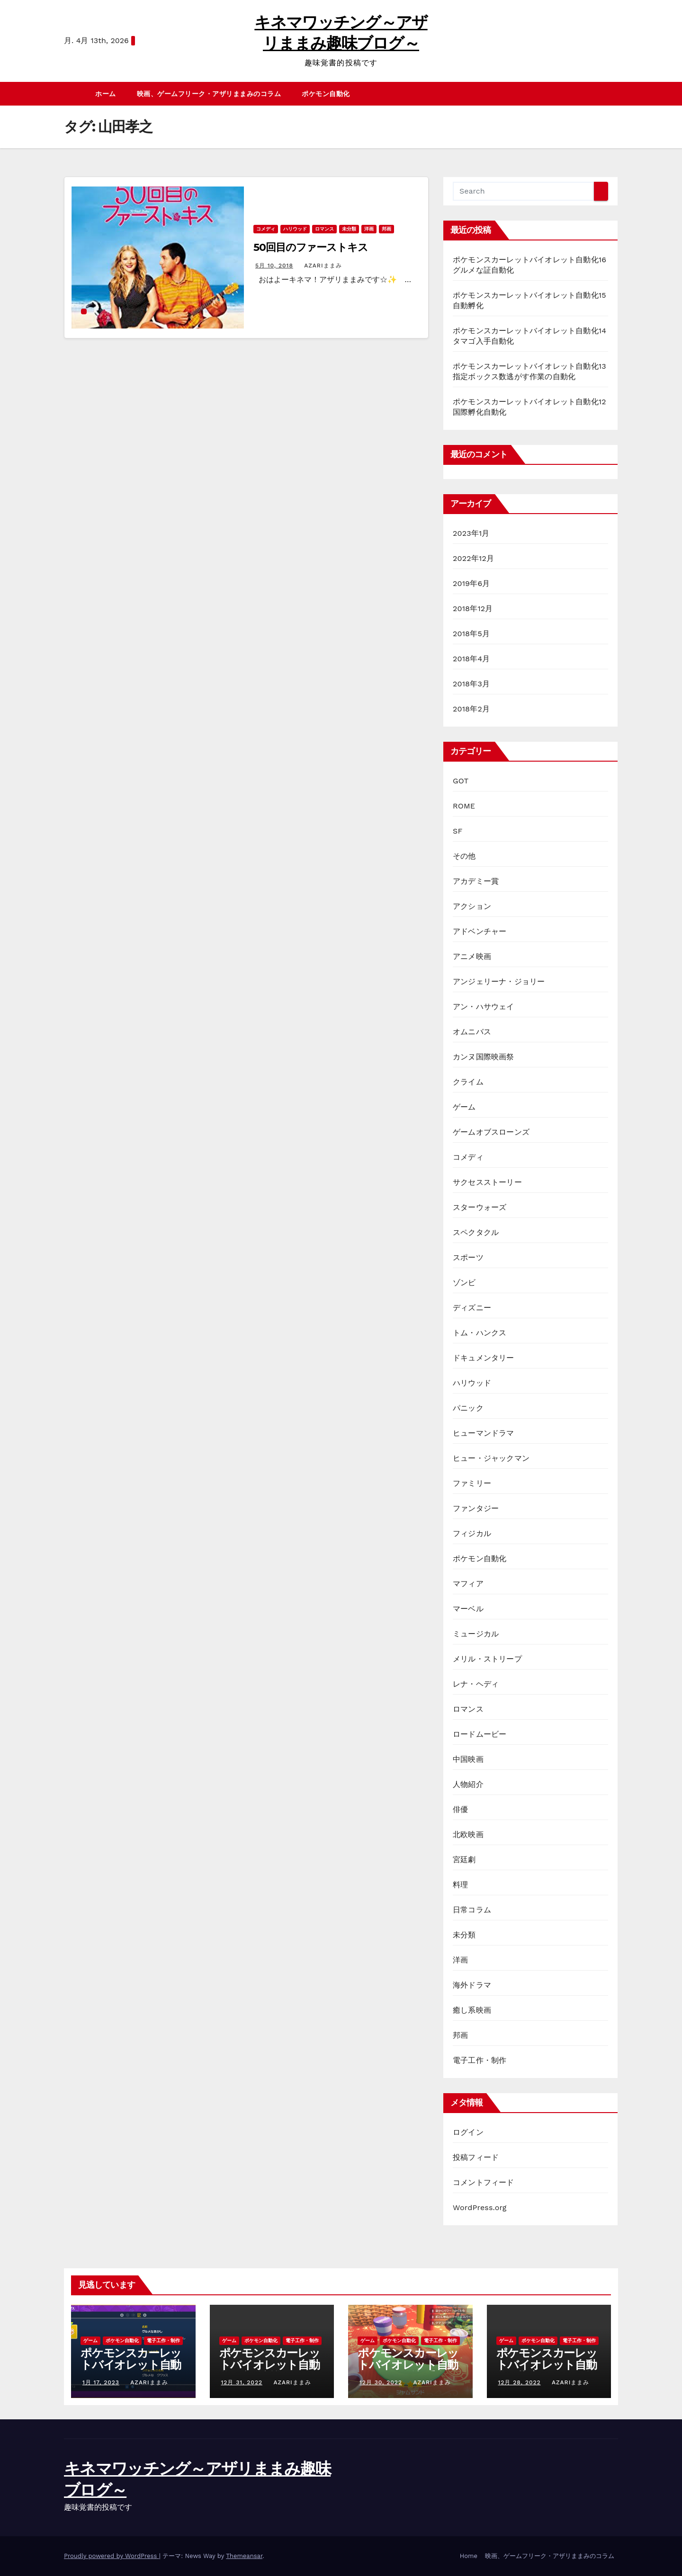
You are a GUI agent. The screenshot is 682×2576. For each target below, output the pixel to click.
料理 (460, 1884)
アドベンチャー (479, 931)
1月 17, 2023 (100, 2382)
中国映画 (468, 1759)
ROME (464, 805)
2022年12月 (473, 558)
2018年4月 (471, 658)
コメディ (265, 228)
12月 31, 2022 (241, 2382)
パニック (468, 1407)
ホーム (105, 93)
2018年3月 (471, 683)
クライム (468, 1081)
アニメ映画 (472, 956)
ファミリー (472, 1483)
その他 (464, 856)
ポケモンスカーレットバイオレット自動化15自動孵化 (269, 2364)
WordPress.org (480, 2207)
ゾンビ (464, 1282)
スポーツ (468, 1257)
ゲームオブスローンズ (491, 1132)
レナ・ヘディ (476, 1683)
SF (457, 830)
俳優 (460, 1809)
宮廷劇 (464, 1859)
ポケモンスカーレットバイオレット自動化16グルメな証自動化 (131, 2370)
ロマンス (324, 228)
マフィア (468, 1583)
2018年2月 (471, 708)
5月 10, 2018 (274, 265)
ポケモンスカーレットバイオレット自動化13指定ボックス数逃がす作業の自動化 (546, 2370)
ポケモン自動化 (326, 93)
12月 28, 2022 (519, 2382)
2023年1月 (471, 533)
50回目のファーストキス (310, 247)
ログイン (468, 2132)
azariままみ (321, 265)
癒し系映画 (472, 2010)
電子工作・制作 (479, 2060)
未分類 (349, 228)
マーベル (468, 1608)
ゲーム (464, 1106)
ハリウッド (295, 228)
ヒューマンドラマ (483, 1433)
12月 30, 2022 (380, 2382)
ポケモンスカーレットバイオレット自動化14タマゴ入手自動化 (408, 2370)
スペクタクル (476, 1232)
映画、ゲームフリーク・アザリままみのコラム (209, 93)
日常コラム (472, 1909)
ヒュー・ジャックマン (491, 1458)
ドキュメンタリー (483, 1357)
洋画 (369, 228)
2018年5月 (471, 633)
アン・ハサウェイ (483, 1006)
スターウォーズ (479, 1207)
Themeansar (244, 2555)
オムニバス (472, 1031)
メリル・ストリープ (487, 1658)
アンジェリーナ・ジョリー (499, 981)
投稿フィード (476, 2157)
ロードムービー (479, 1734)
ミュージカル (476, 1633)
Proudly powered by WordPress (111, 2555)
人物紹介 (468, 1784)
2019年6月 (471, 583)
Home (468, 2555)
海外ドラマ (472, 1985)
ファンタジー (476, 1508)
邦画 (386, 228)
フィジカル (472, 1533)
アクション (472, 906)
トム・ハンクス (479, 1332)
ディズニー (472, 1307)
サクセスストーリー (487, 1182)
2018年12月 (473, 608)
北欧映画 (468, 1834)
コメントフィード (483, 2182)
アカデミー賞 (476, 881)
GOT (460, 780)
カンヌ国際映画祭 (483, 1056)
